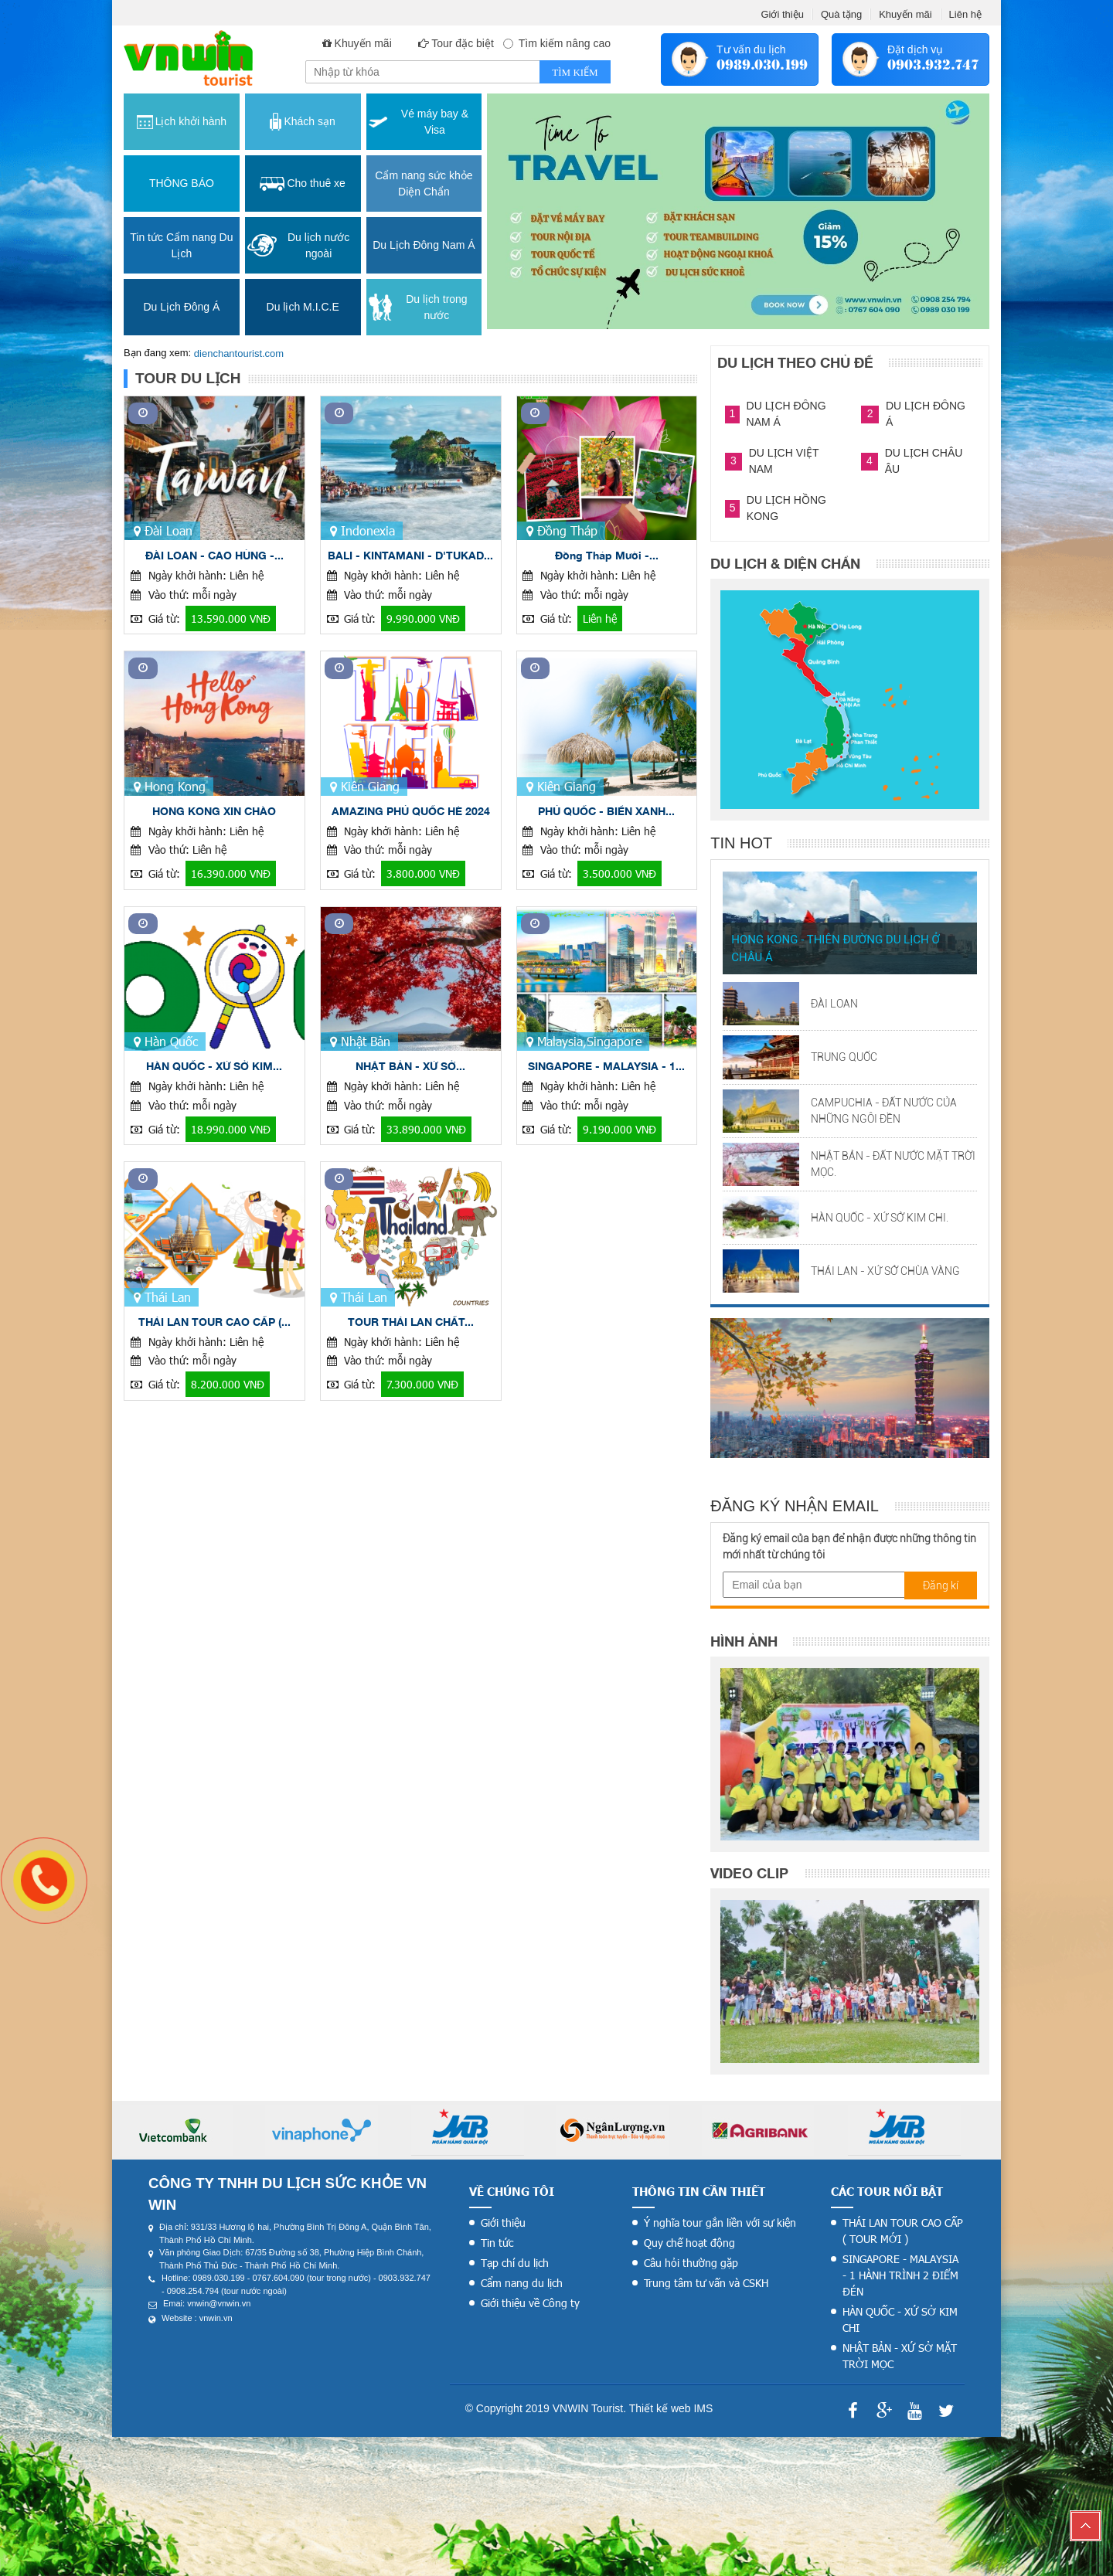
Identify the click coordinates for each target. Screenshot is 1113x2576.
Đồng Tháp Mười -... (607, 555)
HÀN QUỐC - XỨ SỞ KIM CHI (900, 2319)
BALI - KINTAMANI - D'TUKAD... (410, 555)
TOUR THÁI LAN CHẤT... (411, 1321)
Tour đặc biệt (462, 43)
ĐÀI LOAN (834, 1003)
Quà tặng (841, 14)
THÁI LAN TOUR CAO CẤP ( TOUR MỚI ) (902, 2230)
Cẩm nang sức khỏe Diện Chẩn (423, 183)
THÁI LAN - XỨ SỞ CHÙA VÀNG (885, 1271)
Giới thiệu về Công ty (530, 2303)
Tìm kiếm (574, 72)
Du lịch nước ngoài (298, 245)
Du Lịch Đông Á (181, 307)
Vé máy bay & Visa (418, 121)
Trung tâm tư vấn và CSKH (706, 2282)
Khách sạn (302, 122)
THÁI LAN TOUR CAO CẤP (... (214, 1321)
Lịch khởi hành (181, 122)
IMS (703, 2408)
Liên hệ (965, 14)
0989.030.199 (762, 64)
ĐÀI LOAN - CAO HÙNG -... (214, 555)
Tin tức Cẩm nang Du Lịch (181, 245)
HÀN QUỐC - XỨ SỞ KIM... (214, 1065)
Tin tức (497, 2242)
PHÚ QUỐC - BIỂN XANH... (606, 810)
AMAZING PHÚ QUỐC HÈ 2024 (411, 810)
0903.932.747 (933, 64)
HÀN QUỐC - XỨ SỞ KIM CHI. (879, 1218)
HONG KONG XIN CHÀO (214, 810)
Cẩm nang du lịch (522, 2282)
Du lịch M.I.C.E (303, 307)
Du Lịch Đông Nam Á (424, 245)
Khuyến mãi (905, 14)
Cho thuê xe (302, 184)
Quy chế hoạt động (689, 2242)
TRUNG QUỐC (844, 1057)
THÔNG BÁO (181, 183)
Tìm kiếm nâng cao (558, 43)
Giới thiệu (782, 14)
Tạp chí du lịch (515, 2262)
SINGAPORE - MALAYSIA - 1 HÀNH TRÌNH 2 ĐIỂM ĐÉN (900, 2275)
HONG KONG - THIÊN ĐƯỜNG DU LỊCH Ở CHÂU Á (835, 948)
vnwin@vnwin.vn (218, 2303)
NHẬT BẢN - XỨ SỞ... (410, 1065)
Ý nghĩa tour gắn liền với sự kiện (720, 2222)
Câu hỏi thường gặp (691, 2262)
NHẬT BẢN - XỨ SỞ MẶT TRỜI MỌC (899, 2355)
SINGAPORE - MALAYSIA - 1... (606, 1065)
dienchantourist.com (239, 353)
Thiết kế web (660, 2408)
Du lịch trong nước (418, 307)
